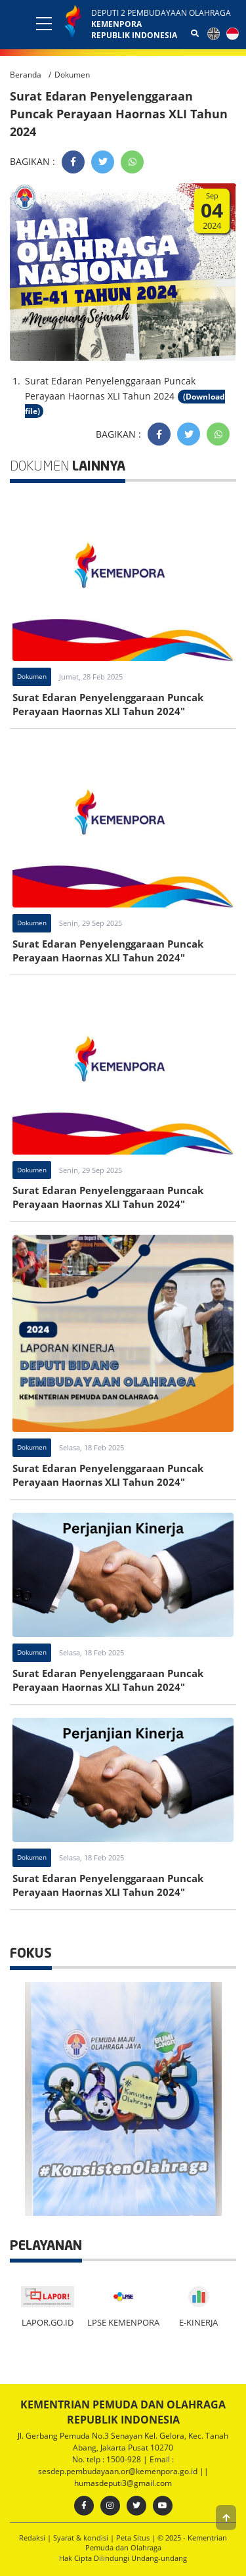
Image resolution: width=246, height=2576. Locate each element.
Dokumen (72, 74)
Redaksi (32, 2537)
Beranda (25, 74)
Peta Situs (133, 2537)
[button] (226, 2517)
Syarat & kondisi (80, 2537)
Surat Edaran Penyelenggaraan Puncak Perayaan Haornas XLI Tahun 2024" (107, 704)
